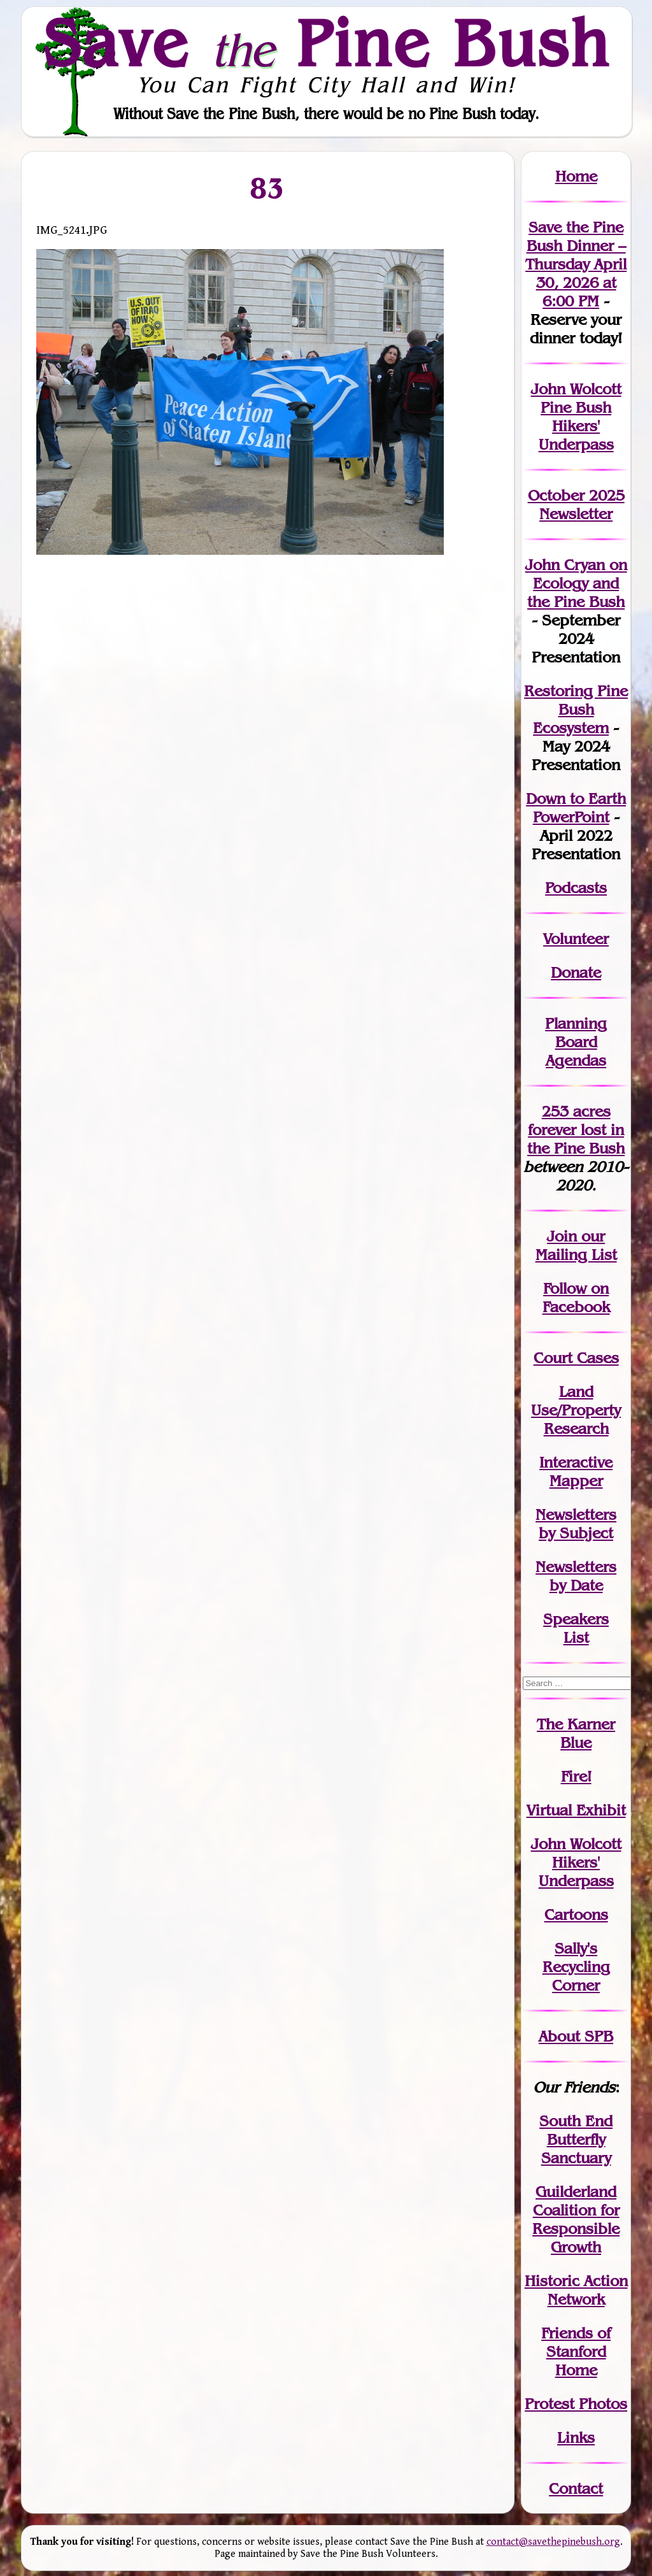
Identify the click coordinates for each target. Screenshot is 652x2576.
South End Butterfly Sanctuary (576, 2139)
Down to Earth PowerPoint (576, 807)
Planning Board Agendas (576, 1042)
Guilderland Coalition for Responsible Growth (576, 2219)
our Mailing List (576, 1245)
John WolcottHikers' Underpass (576, 1862)
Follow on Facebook (576, 1297)
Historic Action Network (576, 2290)
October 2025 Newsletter (576, 504)
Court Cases (576, 1358)
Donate (576, 972)
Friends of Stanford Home (576, 2351)
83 (268, 188)
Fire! (576, 1776)
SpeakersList (576, 1628)
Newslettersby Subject (575, 1523)
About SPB (576, 2036)
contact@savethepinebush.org (553, 2542)
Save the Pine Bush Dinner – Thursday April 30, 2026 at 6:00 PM (576, 264)
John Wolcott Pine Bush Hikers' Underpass (576, 417)
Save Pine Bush (327, 42)
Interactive (576, 1462)
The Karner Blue (576, 1733)
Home (576, 176)
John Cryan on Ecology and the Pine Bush (576, 583)
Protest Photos (576, 2403)
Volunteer (576, 938)
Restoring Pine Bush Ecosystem (576, 709)
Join (562, 1236)
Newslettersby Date (575, 1575)
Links (576, 2437)
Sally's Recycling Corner (576, 1966)
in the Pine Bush (576, 1138)
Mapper (576, 1480)
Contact (576, 2488)
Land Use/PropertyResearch (576, 1410)
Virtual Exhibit (576, 1810)
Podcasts (576, 887)
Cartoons (576, 1914)
